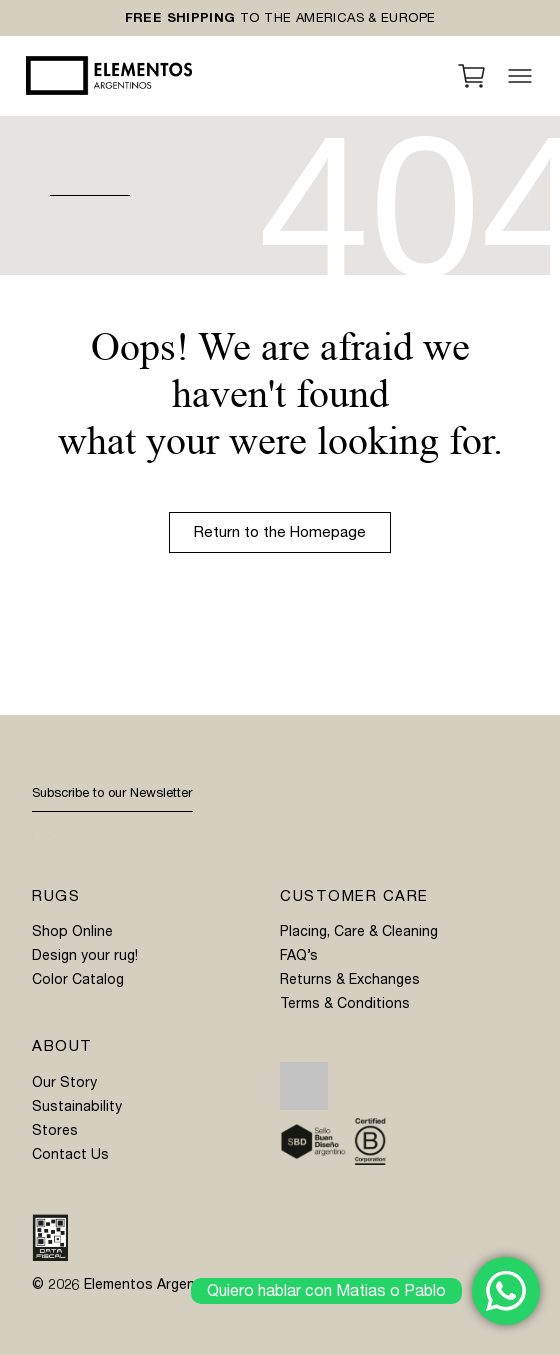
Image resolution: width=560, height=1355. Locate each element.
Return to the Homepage (280, 532)
